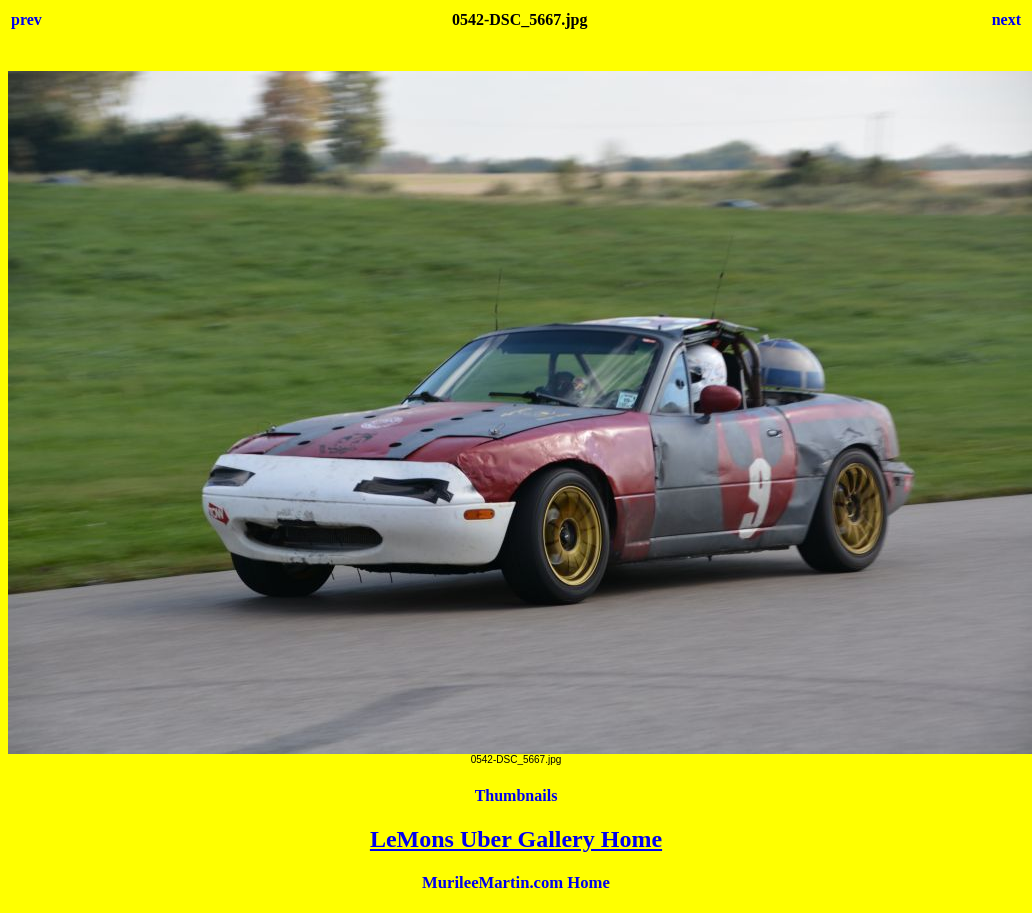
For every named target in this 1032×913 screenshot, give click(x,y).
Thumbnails (516, 795)
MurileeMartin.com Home (516, 882)
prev (26, 19)
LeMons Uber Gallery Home (516, 839)
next (1006, 19)
